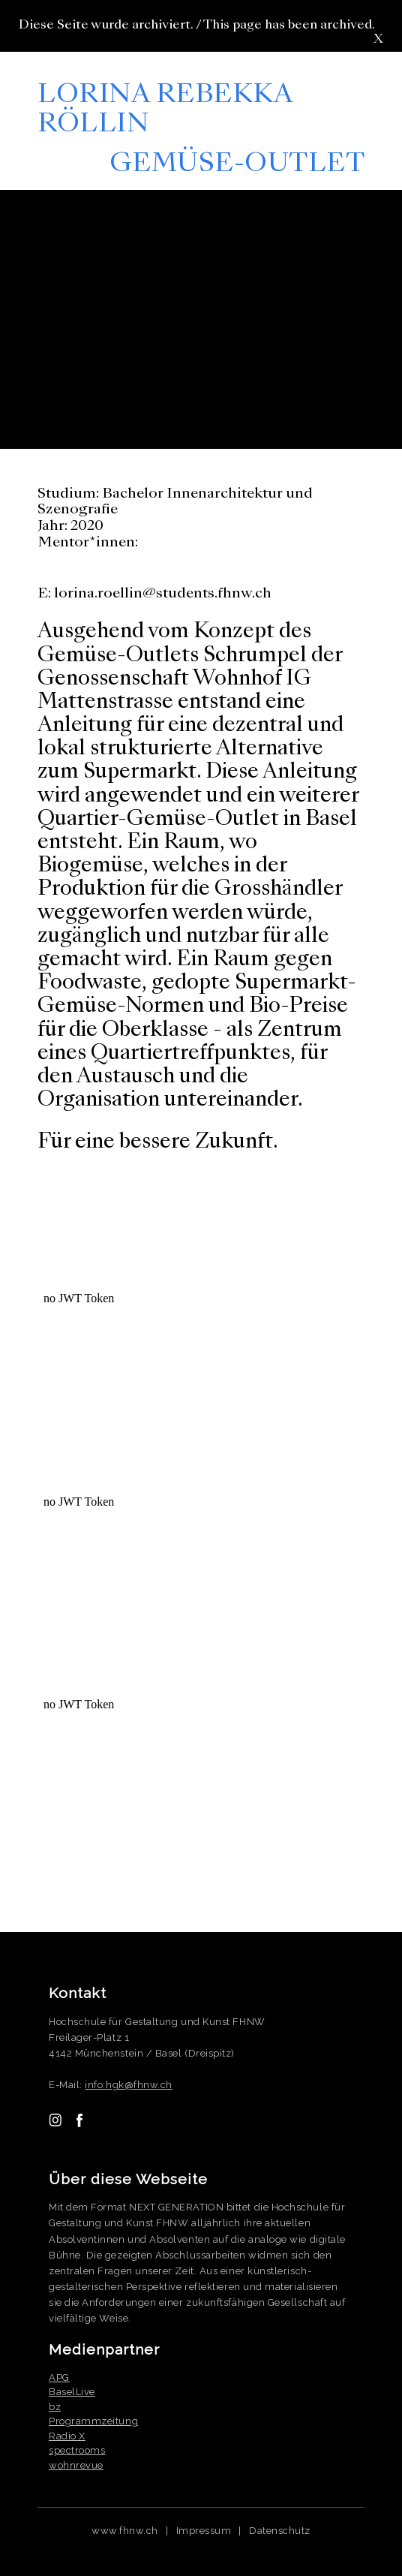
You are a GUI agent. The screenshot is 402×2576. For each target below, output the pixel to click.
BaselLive (72, 2391)
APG (59, 2377)
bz (55, 2406)
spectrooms (77, 2450)
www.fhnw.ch (125, 2530)
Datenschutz (279, 2530)
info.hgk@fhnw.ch (128, 2084)
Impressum (204, 2530)
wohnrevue (76, 2465)
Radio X (67, 2436)
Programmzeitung (93, 2421)
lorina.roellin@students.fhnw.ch (163, 593)
